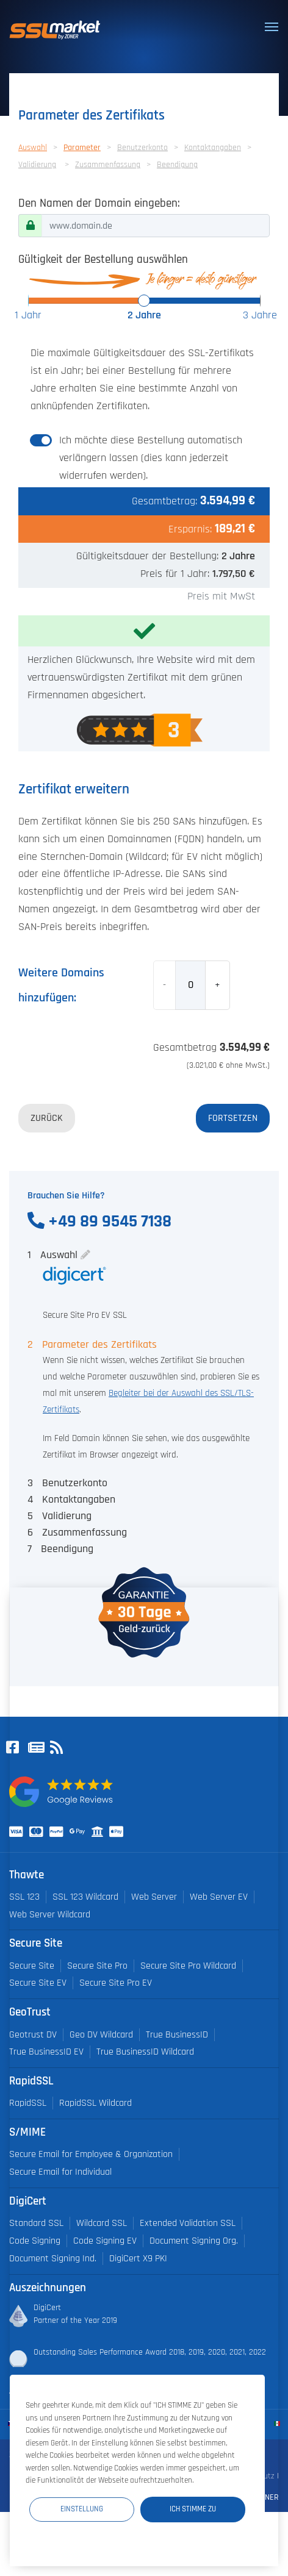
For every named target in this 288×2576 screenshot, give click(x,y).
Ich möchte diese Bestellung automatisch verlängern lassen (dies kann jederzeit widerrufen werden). (150, 458)
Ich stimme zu (193, 2509)
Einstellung (81, 2509)
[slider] (144, 301)
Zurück (47, 1118)
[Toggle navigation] (271, 27)
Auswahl (32, 147)
